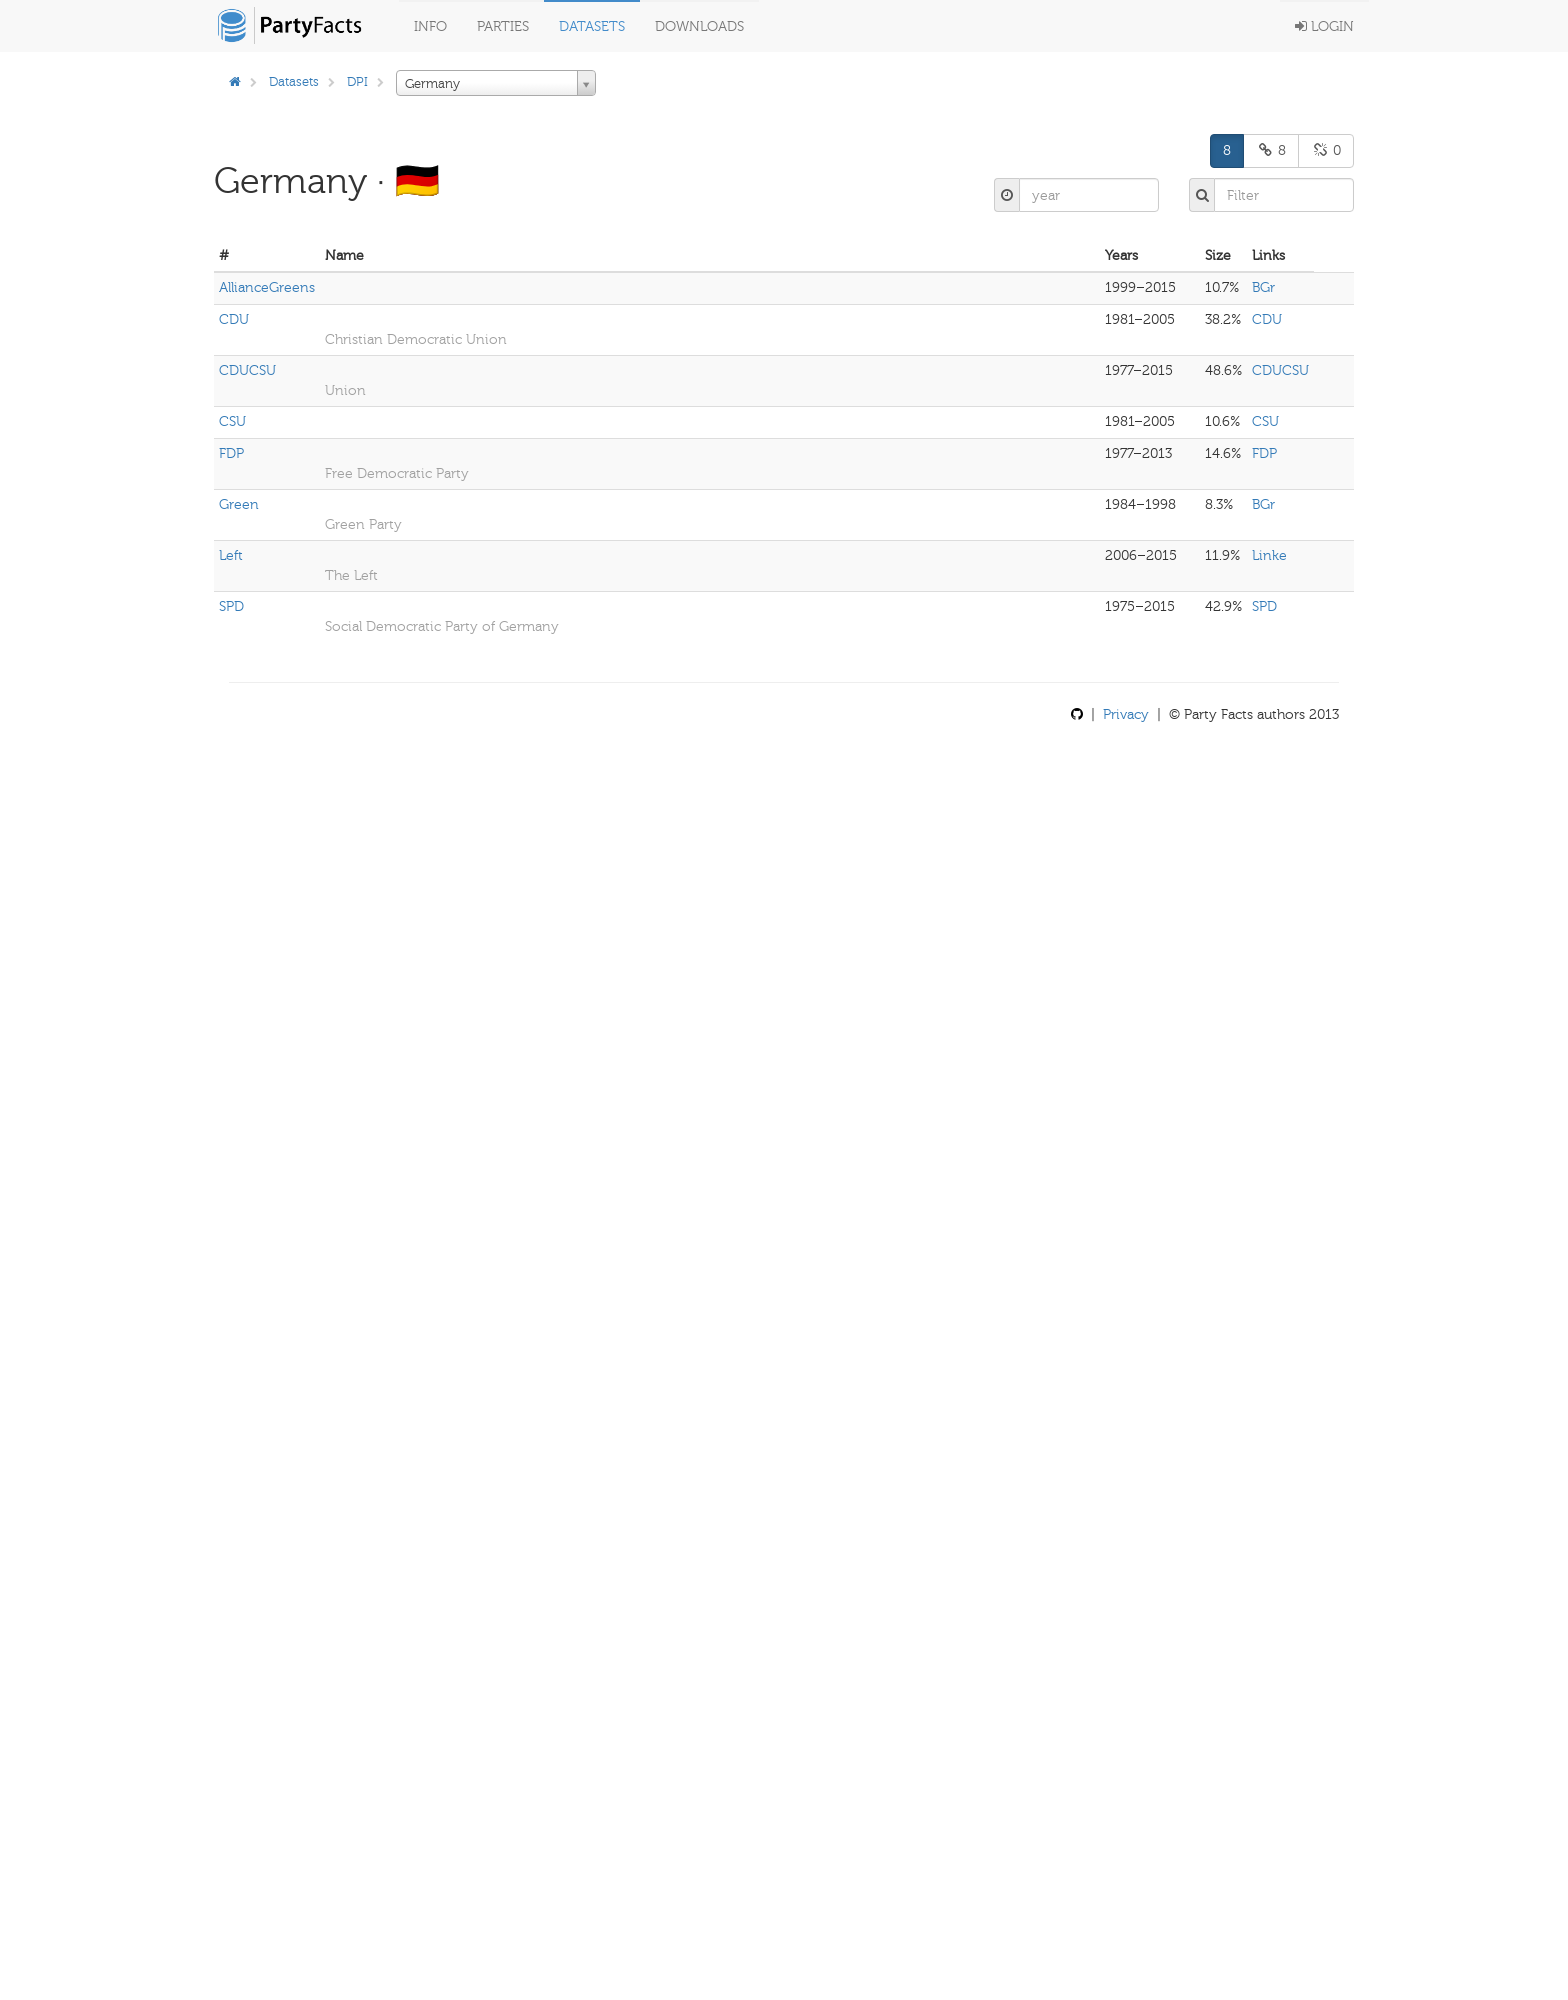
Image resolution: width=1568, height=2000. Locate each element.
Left (231, 555)
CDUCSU (247, 370)
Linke (1269, 555)
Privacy (1126, 714)
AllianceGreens (267, 287)
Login (1324, 26)
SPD (231, 606)
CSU (232, 421)
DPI (357, 81)
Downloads (699, 26)
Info (430, 26)
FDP (231, 453)
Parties (503, 26)
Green (239, 504)
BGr (1263, 287)
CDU (234, 319)
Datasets (592, 26)
